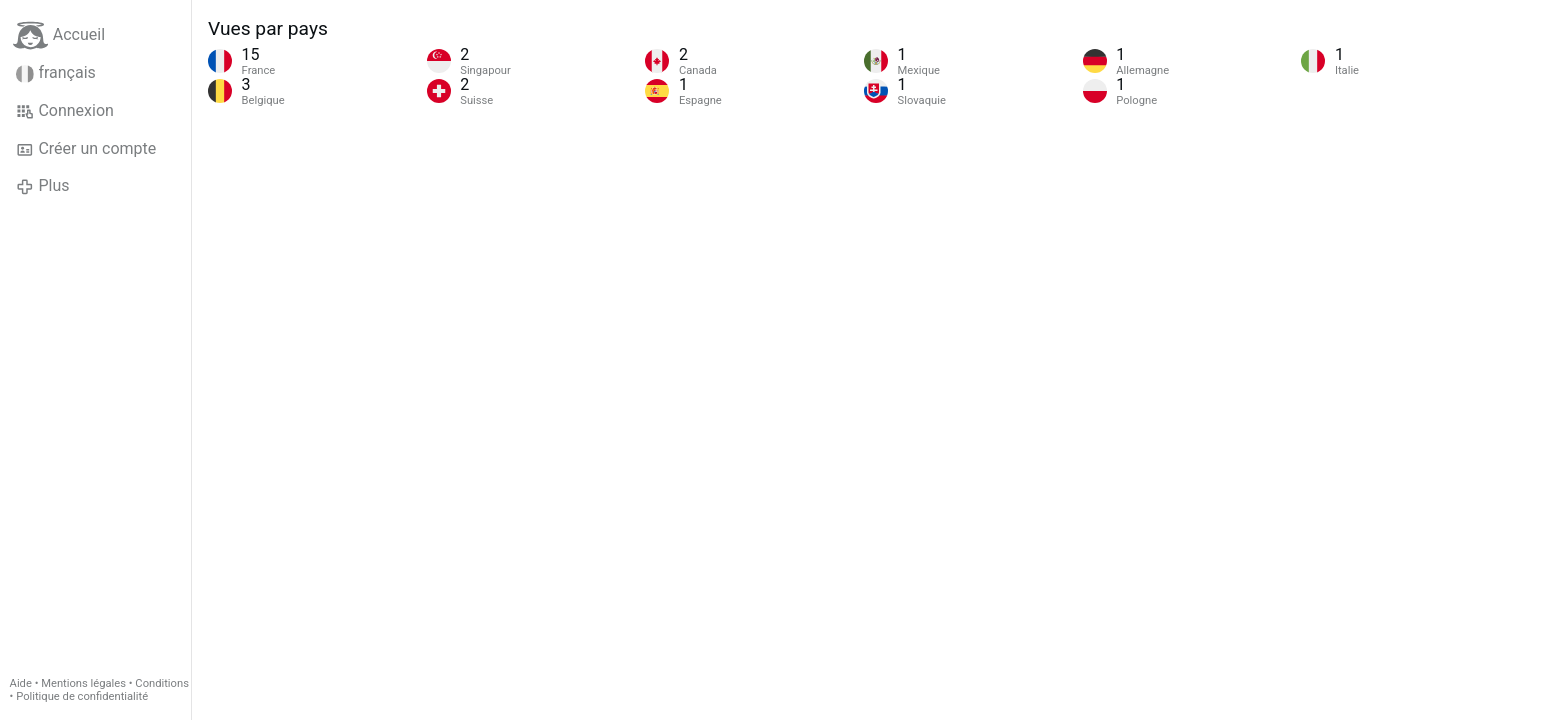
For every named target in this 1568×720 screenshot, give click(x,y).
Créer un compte (86, 149)
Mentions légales (83, 683)
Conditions (162, 683)
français (56, 73)
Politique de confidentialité (82, 696)
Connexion (65, 111)
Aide (21, 683)
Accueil (59, 35)
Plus (42, 186)
